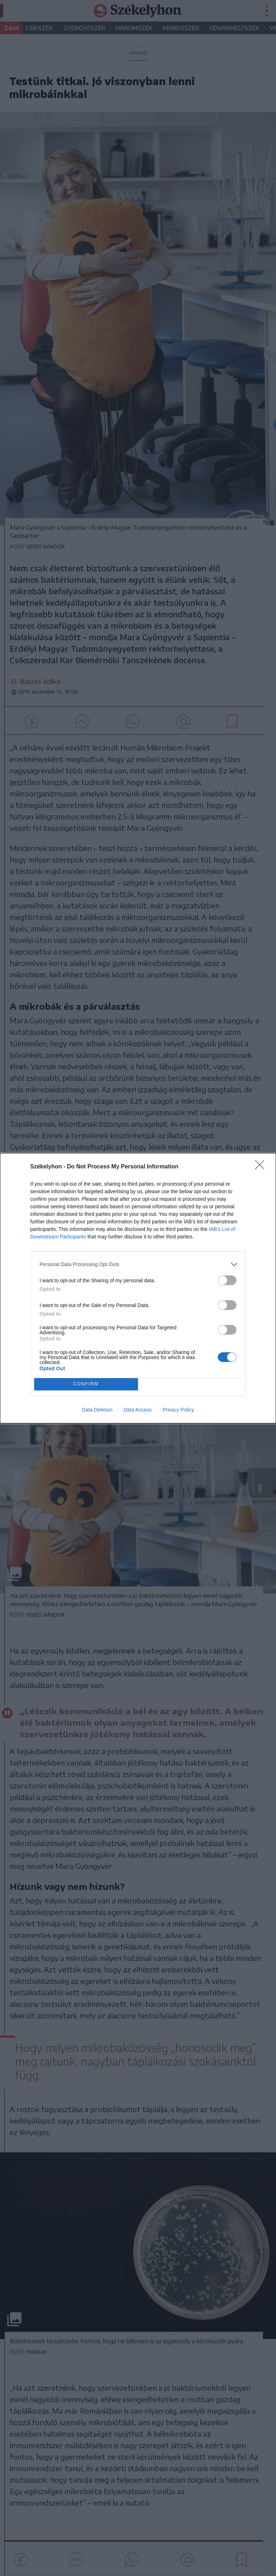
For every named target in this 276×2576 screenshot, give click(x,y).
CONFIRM (86, 1384)
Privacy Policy (178, 1410)
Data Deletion (97, 1410)
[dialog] (138, 1288)
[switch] (227, 1280)
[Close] (262, 1167)
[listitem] (138, 1264)
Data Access (138, 1410)
